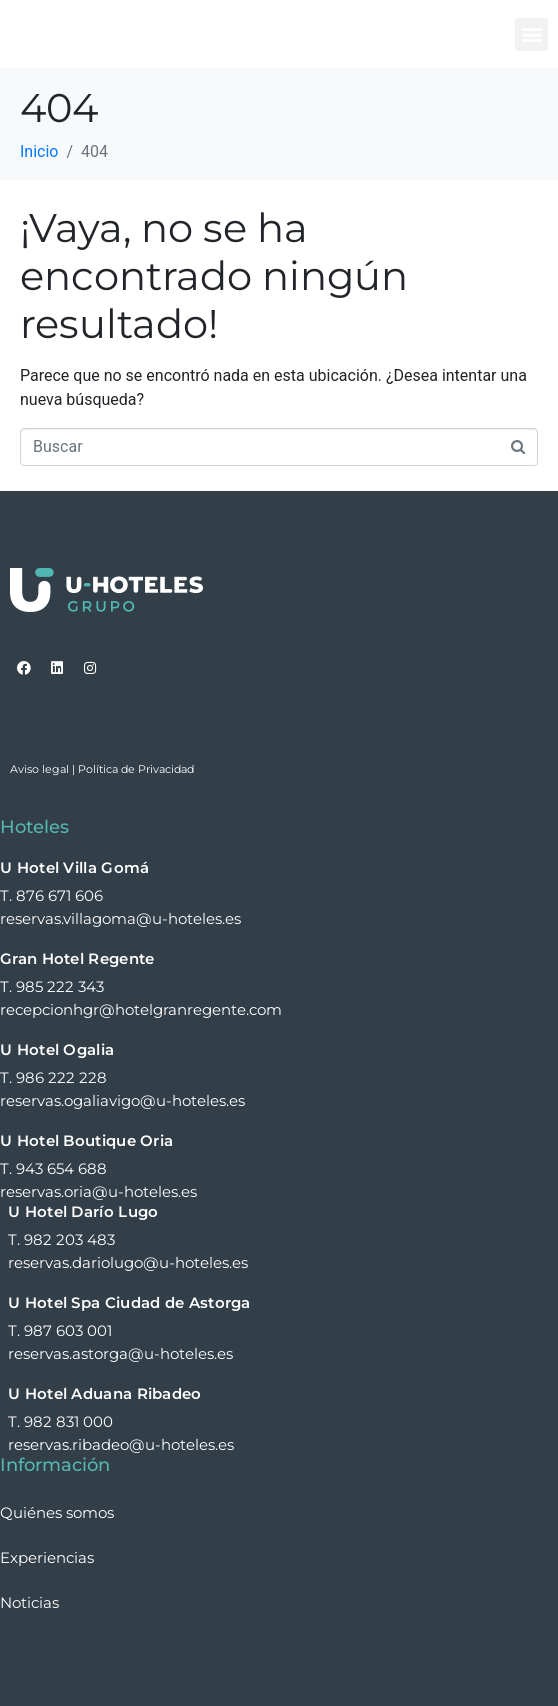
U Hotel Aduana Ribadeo (105, 1393)
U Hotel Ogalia (57, 1049)
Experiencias (47, 1557)
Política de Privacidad (136, 769)
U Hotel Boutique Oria (86, 1140)
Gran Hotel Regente (77, 958)
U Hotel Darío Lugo (83, 1211)
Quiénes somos (57, 1512)
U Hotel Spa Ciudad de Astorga (129, 1302)
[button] (531, 34)
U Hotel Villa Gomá (74, 867)
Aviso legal (39, 769)
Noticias (29, 1602)
